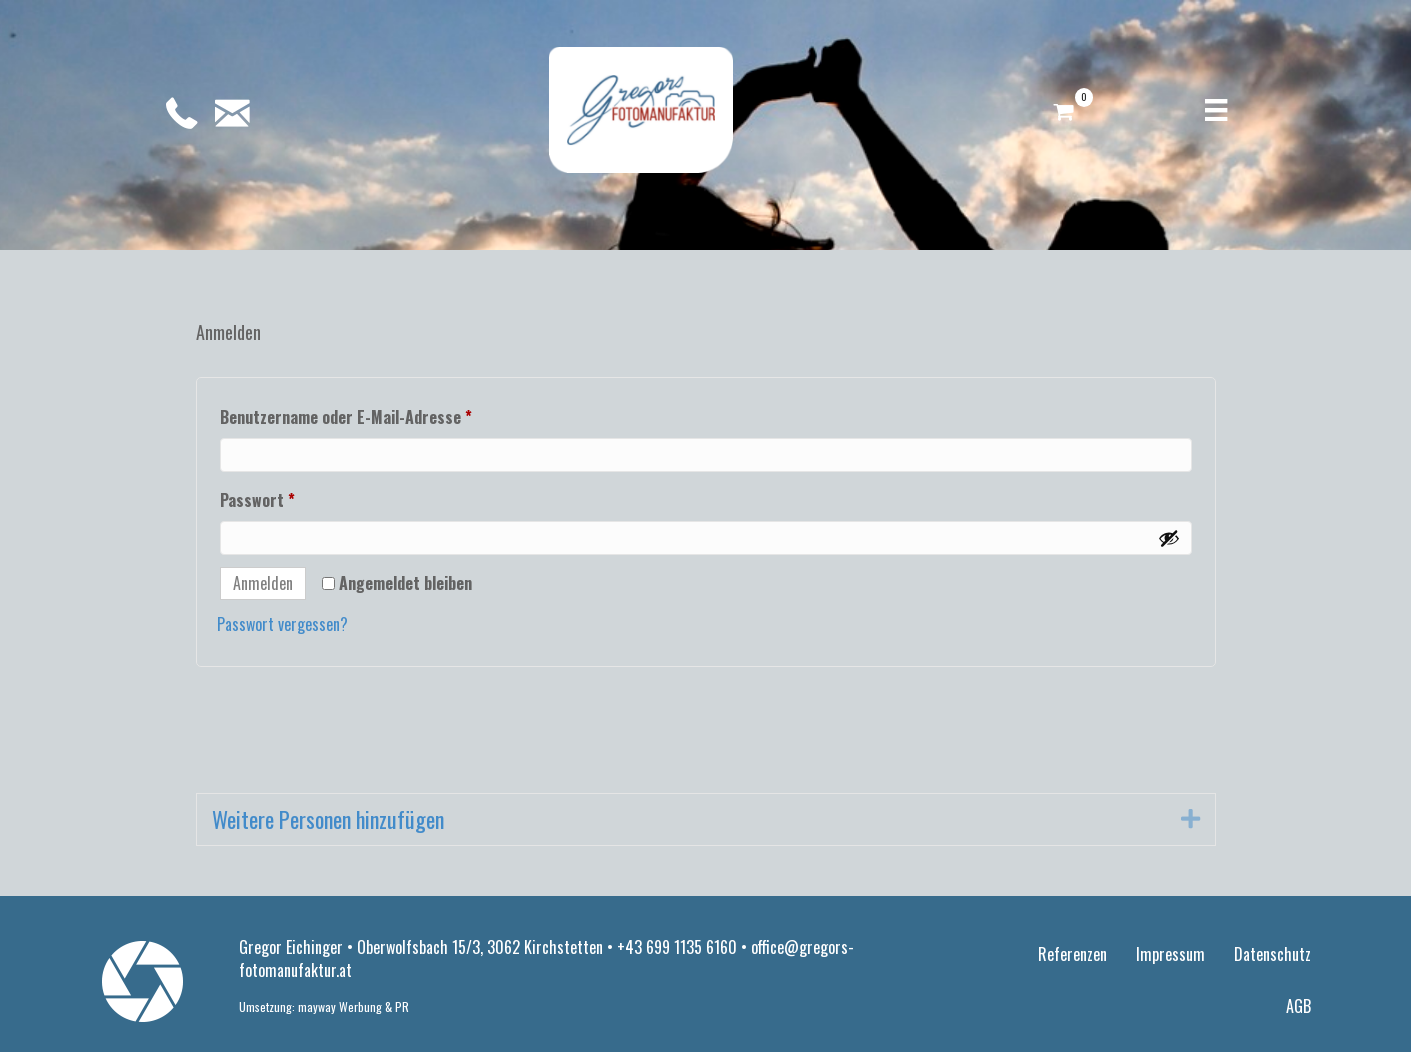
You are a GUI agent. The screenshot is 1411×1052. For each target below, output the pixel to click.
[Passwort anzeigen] (1169, 538)
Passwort (299, 498)
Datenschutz (1272, 954)
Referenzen (1072, 954)
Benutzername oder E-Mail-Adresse (387, 415)
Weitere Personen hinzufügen (328, 819)
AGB (1298, 1006)
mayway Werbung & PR (353, 1006)
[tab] (706, 820)
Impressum (1170, 954)
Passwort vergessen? (282, 624)
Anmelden (263, 583)
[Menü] (1216, 110)
